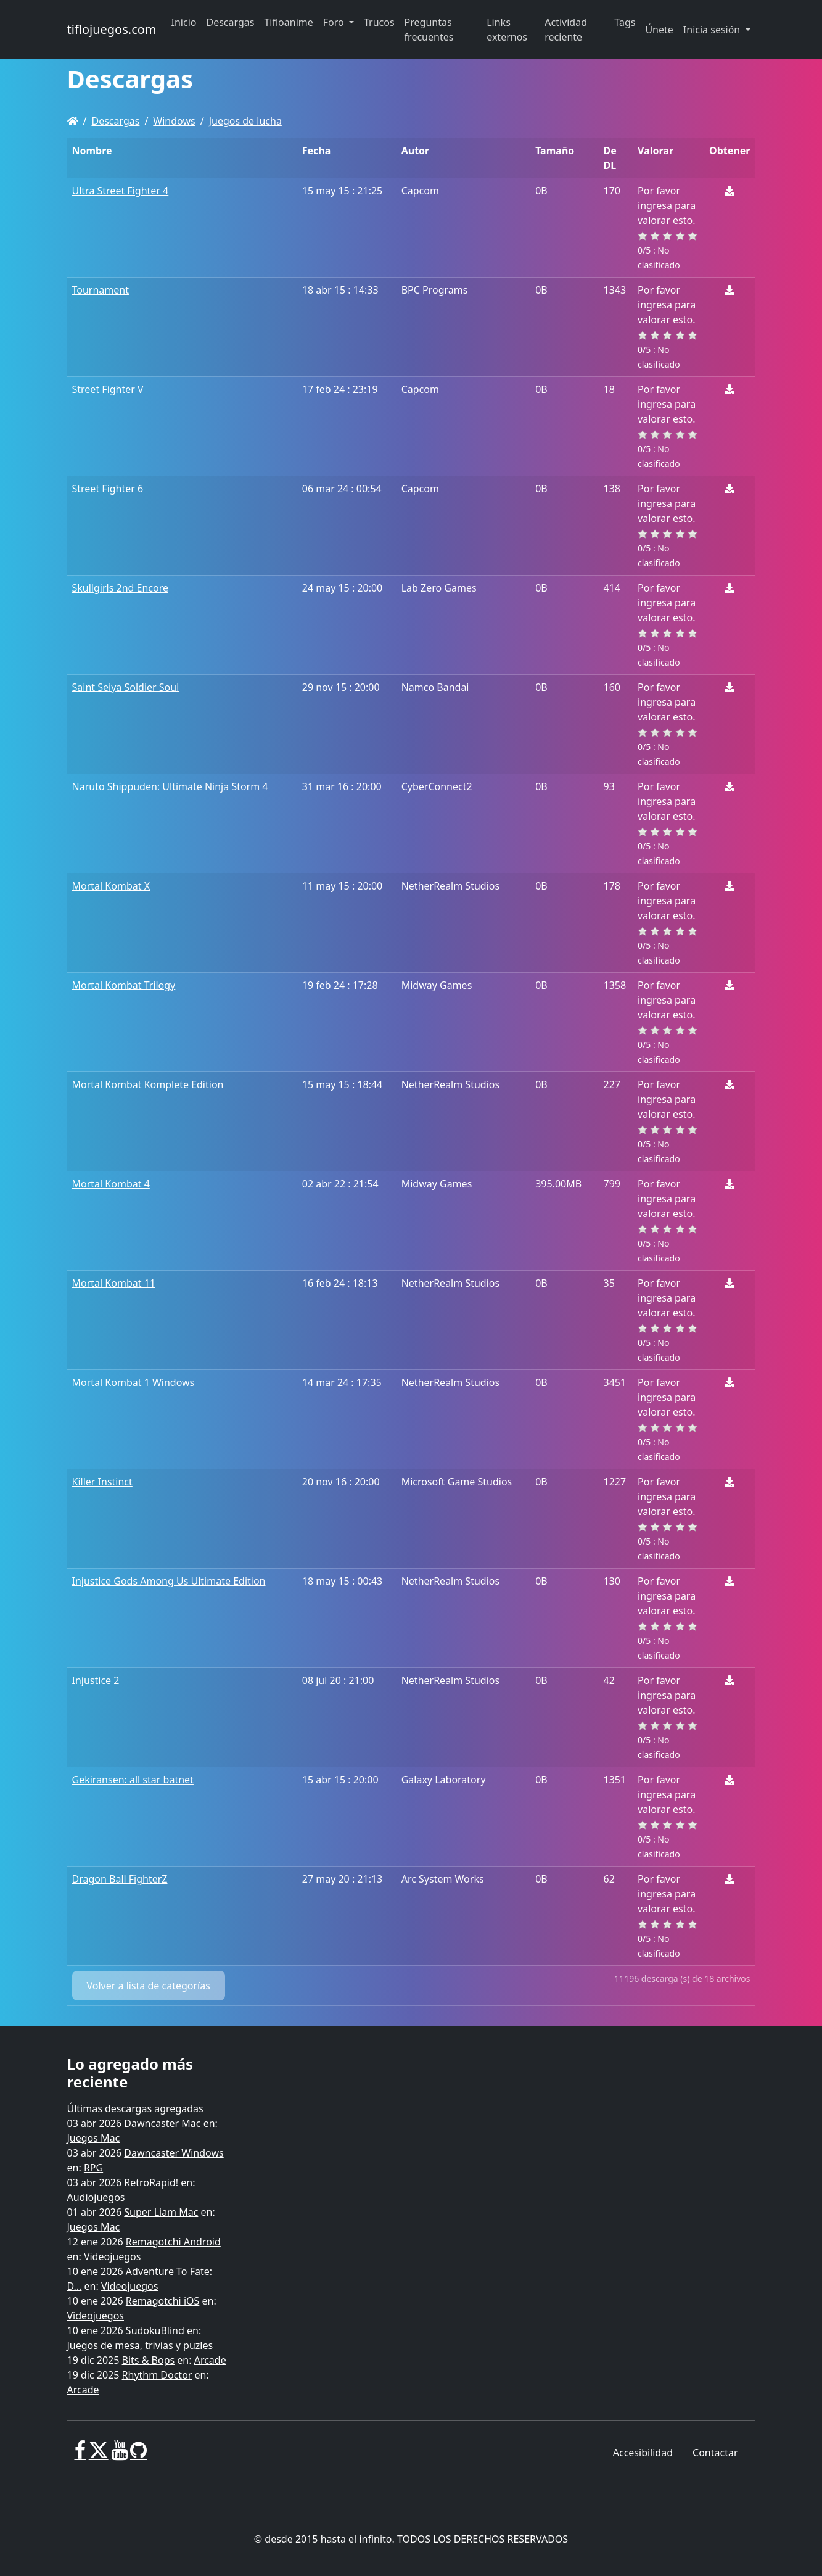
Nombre (92, 150)
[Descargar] (729, 190)
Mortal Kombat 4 (111, 1184)
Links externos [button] (507, 29)
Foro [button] (335, 22)
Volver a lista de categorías (148, 1985)
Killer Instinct (102, 1481)
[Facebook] (80, 2455)
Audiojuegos (96, 2197)
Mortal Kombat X (111, 886)
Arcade (210, 2360)
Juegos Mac (93, 2138)
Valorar (655, 150)
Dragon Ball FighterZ (120, 1879)
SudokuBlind (155, 2330)
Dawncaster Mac (162, 2123)
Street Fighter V (108, 389)
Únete (659, 29)
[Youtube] (119, 2455)
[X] (99, 2455)
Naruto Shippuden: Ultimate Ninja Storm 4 (170, 786)
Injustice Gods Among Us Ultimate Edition (169, 1581)
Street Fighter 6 (108, 488)
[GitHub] (138, 2455)
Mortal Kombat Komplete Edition (148, 1084)
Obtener (729, 150)
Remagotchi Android (173, 2241)
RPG (93, 2167)
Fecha (316, 150)
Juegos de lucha (245, 121)
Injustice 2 (96, 1680)
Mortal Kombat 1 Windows (133, 1382)
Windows (174, 121)
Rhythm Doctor (157, 2375)
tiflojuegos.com (112, 29)
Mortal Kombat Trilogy (124, 985)
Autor (415, 150)
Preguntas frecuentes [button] (429, 29)
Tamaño (554, 150)
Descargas (115, 121)
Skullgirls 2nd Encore (120, 588)
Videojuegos (112, 2256)
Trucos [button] (379, 22)
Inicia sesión (713, 29)
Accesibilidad (643, 2452)
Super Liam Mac (161, 2212)
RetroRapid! (151, 2182)
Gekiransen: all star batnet (133, 1779)
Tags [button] (624, 22)
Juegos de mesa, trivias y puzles (140, 2345)
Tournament (100, 290)
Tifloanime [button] (288, 22)
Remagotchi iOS (162, 2301)
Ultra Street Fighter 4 (120, 190)
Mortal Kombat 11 (113, 1283)
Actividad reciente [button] (566, 29)
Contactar (715, 2452)
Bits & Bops (148, 2360)
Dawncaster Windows (173, 2153)
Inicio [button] (184, 22)
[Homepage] (72, 121)
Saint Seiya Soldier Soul (125, 687)
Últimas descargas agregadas (135, 2108)
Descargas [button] (231, 22)
